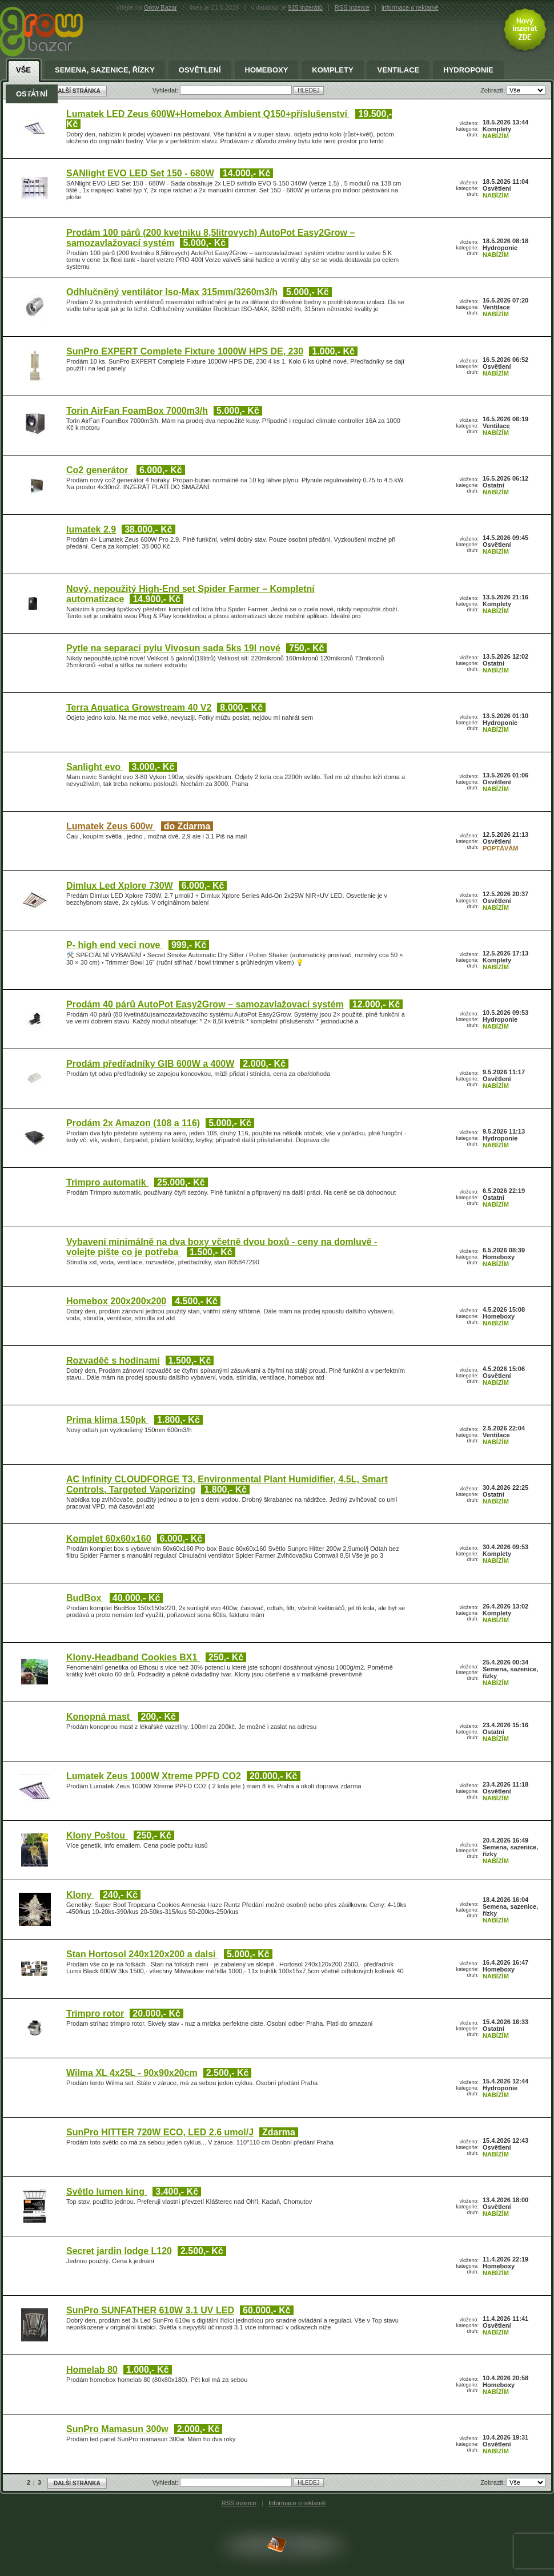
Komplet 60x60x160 (108, 1538)
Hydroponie (468, 70)
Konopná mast (99, 1717)
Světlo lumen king (106, 2191)
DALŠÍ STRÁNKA (77, 2483)
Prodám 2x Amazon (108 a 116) (133, 1123)
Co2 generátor (98, 470)
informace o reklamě (410, 7)
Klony (80, 1895)
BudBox (85, 1598)
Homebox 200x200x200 (116, 1301)
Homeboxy (267, 70)
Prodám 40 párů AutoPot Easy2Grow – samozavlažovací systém (205, 1004)
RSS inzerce (352, 7)
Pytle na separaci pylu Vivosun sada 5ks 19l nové (173, 648)
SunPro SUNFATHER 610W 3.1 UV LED (150, 2310)
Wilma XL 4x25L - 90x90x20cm (132, 2073)
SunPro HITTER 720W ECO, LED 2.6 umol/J (160, 2132)
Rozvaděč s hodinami (113, 1360)
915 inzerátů (305, 7)
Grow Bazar (160, 7)
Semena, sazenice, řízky (105, 70)
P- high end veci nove (114, 945)
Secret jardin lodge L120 (119, 2251)
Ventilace (398, 70)
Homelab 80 (92, 2370)
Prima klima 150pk (107, 1420)
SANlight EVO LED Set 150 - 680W (140, 173)
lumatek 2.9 (91, 529)
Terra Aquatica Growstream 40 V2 (138, 707)
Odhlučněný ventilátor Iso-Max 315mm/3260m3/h (172, 292)
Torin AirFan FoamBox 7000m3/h (137, 411)
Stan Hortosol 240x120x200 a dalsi (142, 1954)
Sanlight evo (94, 767)
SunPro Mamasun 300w (117, 2429)
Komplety (332, 70)
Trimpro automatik (107, 1182)
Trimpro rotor (95, 2013)
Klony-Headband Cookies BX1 (133, 1657)
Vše (23, 70)
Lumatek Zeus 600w (110, 826)
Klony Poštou (97, 1835)
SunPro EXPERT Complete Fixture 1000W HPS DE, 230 (184, 351)
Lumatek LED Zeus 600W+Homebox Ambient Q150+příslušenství (208, 114)
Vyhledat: (166, 2482)
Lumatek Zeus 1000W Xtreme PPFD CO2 (153, 1776)
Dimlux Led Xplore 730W (119, 885)
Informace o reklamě (297, 2503)
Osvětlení (199, 70)
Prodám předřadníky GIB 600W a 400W (150, 1064)
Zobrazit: (493, 2482)
